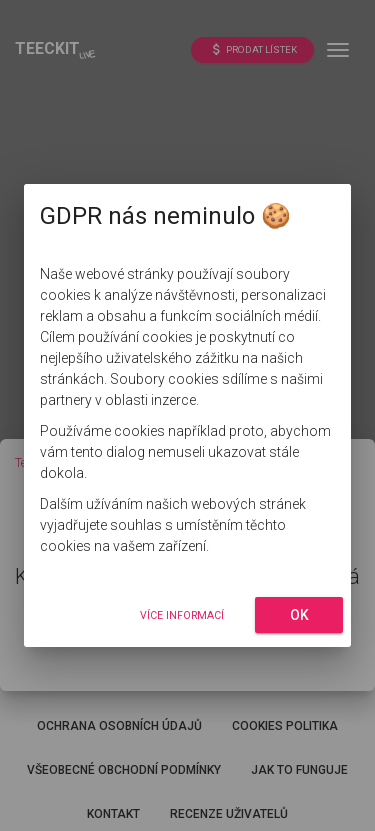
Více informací (182, 615)
